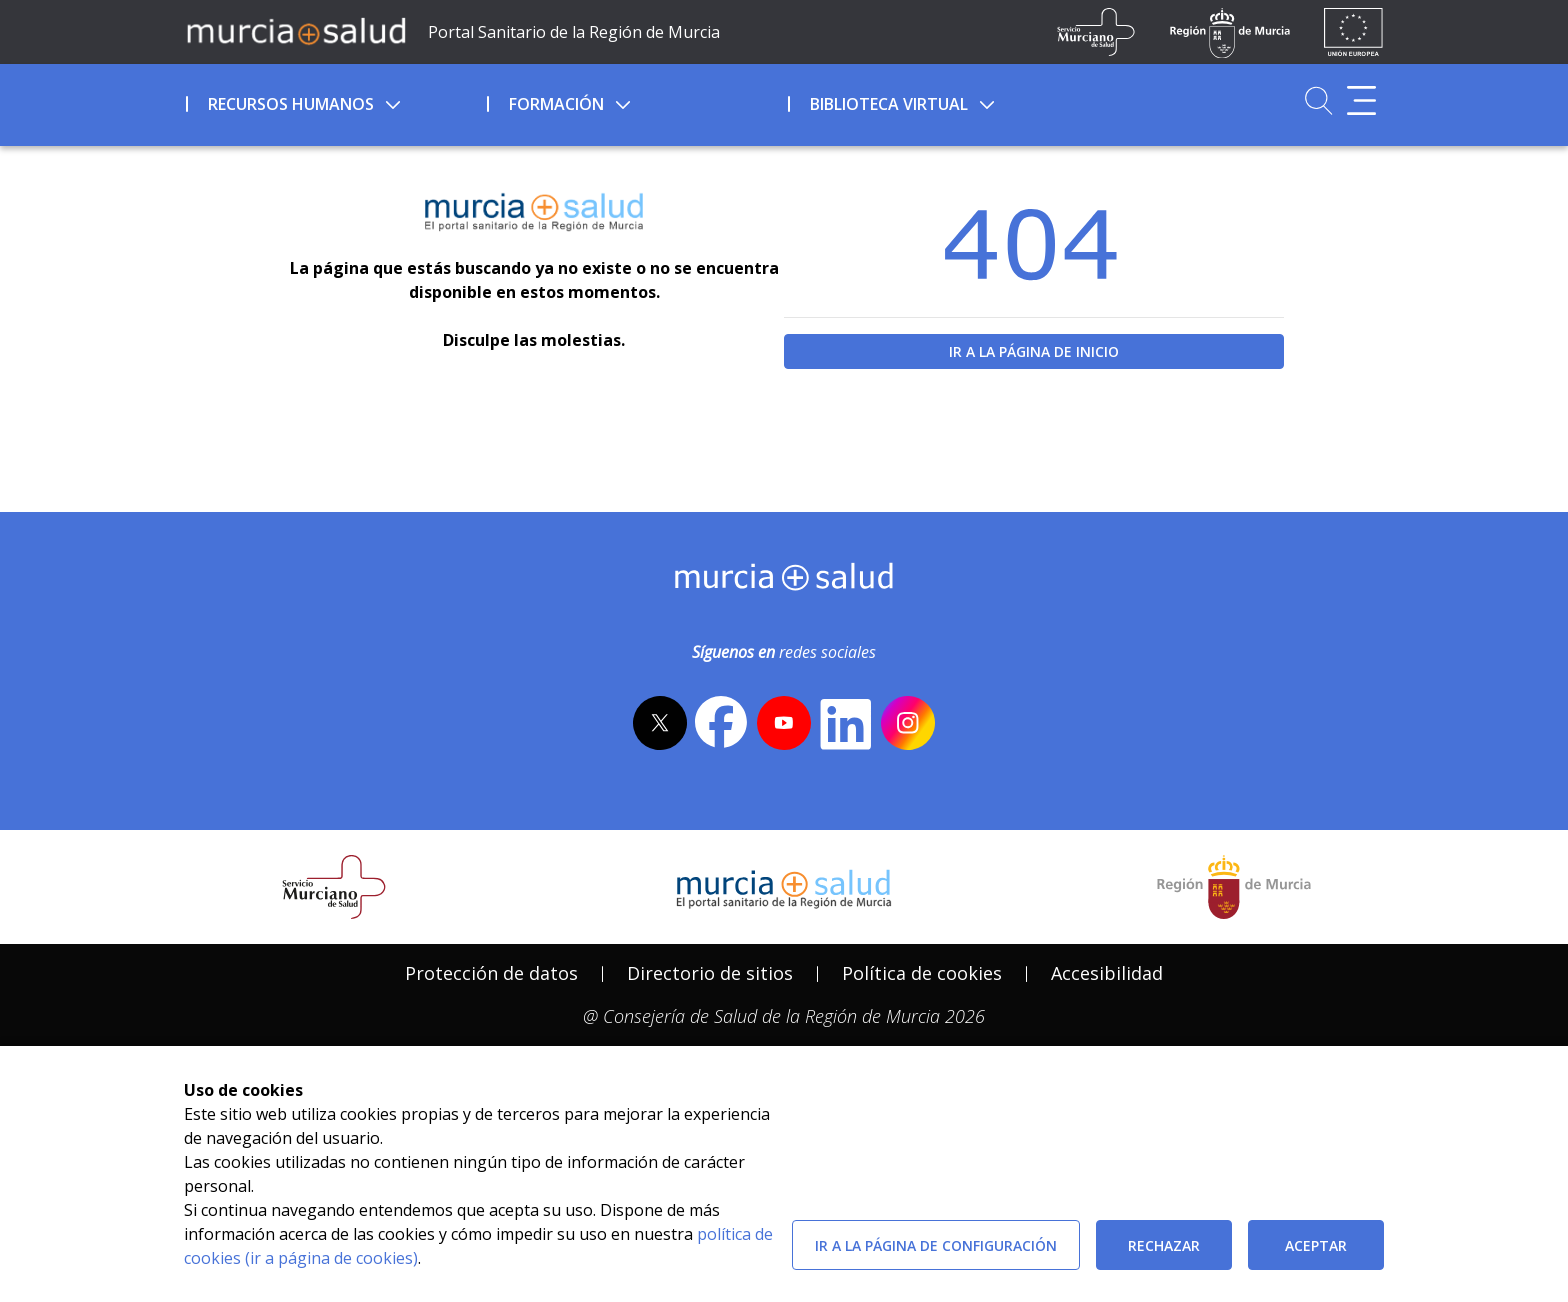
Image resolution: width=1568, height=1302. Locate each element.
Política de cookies (922, 973)
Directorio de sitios (710, 973)
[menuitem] (334, 101)
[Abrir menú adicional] (1361, 100)
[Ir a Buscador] (1318, 100)
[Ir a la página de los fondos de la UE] (1353, 32)
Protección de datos (491, 973)
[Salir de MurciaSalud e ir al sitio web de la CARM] (1234, 887)
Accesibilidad (1107, 973)
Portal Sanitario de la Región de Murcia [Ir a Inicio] (574, 32)
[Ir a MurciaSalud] (296, 30)
